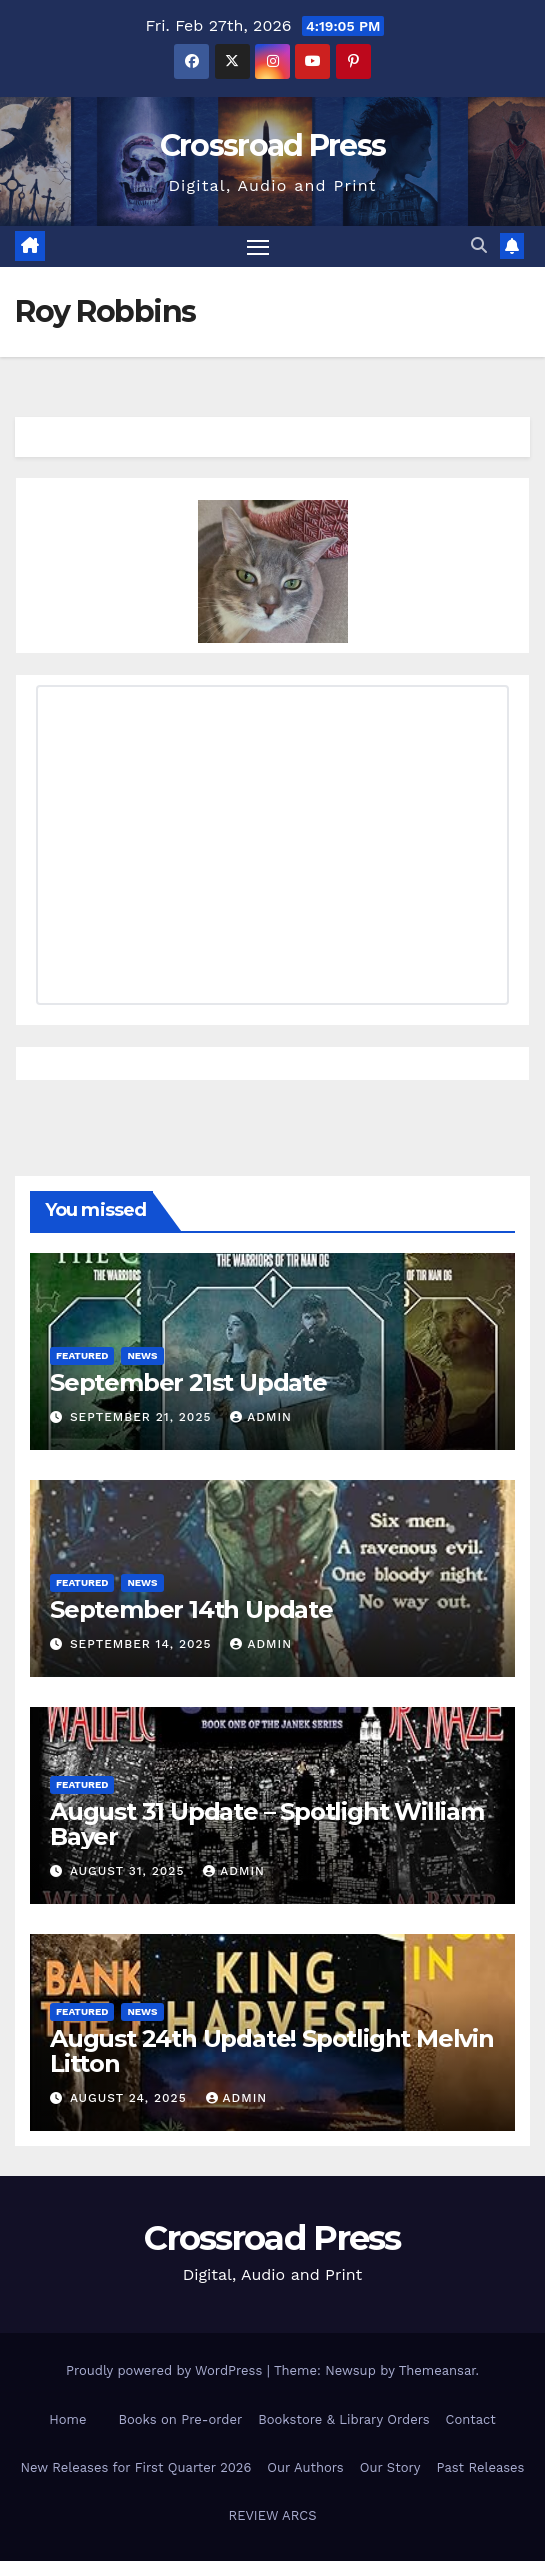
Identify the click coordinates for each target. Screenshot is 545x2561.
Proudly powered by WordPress (166, 2370)
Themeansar (437, 2370)
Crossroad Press (273, 145)
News (142, 1355)
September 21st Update (188, 1382)
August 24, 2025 (131, 2098)
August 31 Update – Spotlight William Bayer (267, 1824)
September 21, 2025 (143, 1417)
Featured (82, 1355)
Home (67, 2419)
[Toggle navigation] (258, 247)
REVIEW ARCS (273, 2515)
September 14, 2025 (143, 1644)
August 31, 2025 (129, 1871)
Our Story (390, 2467)
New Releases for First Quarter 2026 (136, 2467)
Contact (471, 2419)
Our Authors (305, 2467)
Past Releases (480, 2467)
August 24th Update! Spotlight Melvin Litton (272, 2051)
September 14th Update (191, 1609)
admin (261, 1417)
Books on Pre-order (180, 2419)
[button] (479, 245)
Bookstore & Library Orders (343, 2419)
